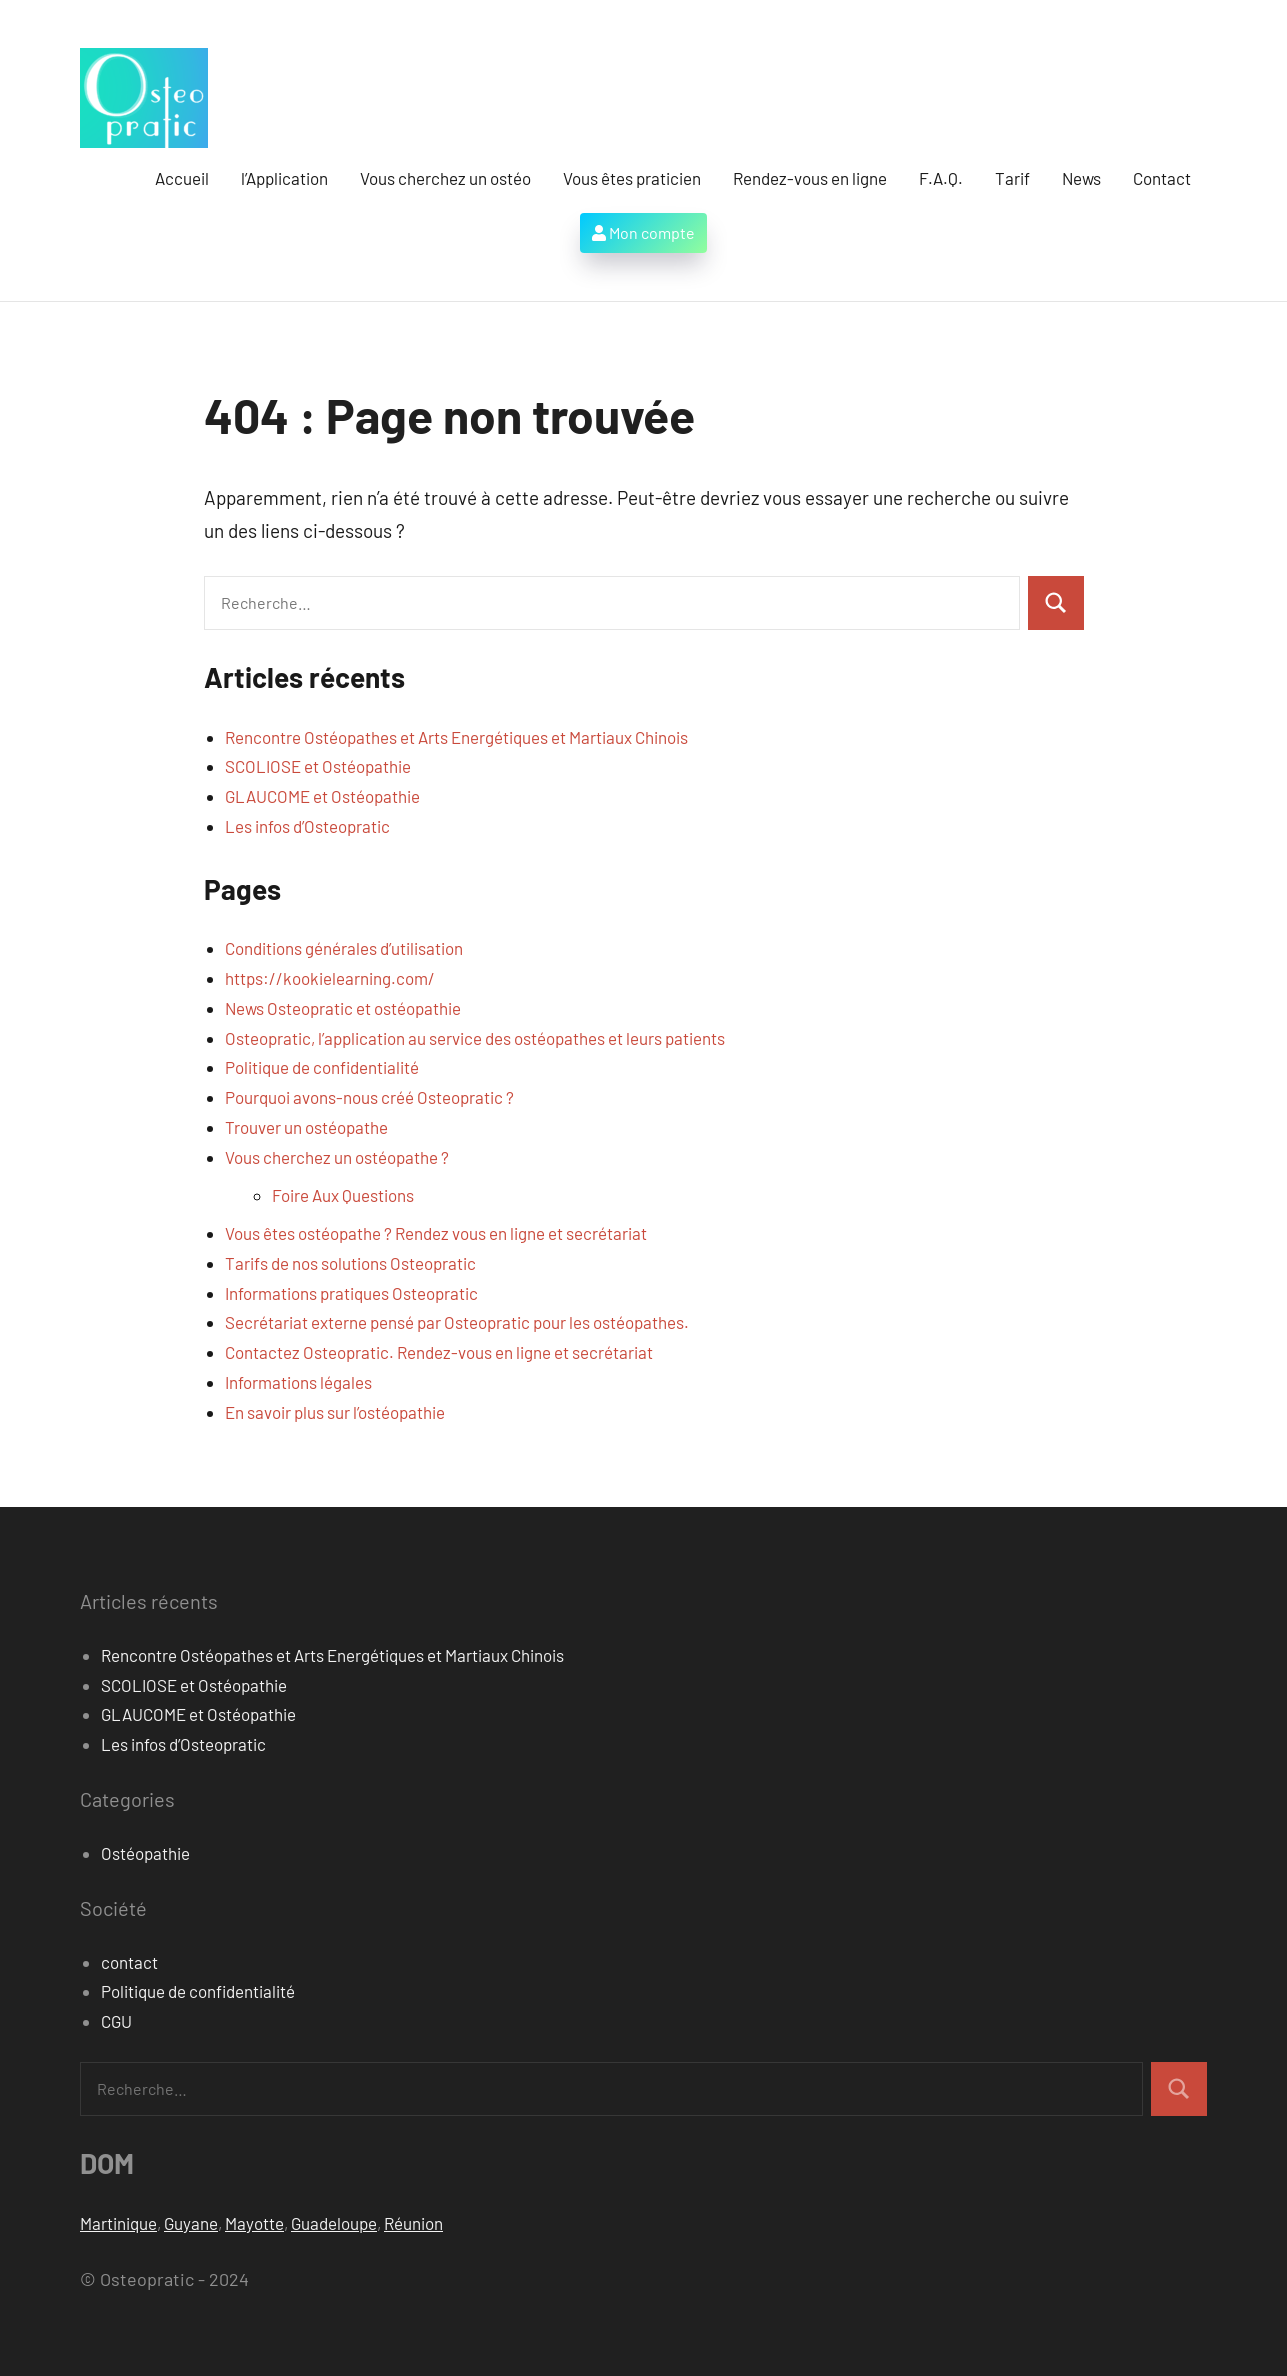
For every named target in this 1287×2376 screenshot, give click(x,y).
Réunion (413, 2223)
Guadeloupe (334, 2223)
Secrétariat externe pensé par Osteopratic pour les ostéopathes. (457, 1322)
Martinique (118, 2223)
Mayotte (254, 2223)
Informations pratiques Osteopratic (351, 1293)
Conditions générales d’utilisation (344, 948)
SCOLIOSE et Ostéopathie (318, 766)
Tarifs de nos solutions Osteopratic (350, 1263)
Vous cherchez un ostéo (445, 178)
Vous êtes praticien (632, 178)
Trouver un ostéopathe (306, 1127)
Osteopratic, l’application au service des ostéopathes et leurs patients (475, 1038)
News (1081, 178)
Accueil (182, 178)
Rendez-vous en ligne (810, 178)
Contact (1162, 178)
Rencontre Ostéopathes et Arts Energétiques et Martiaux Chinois (456, 737)
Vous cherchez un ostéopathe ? (337, 1157)
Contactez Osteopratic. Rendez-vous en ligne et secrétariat (439, 1352)
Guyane (191, 2223)
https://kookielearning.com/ (330, 978)
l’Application (284, 178)
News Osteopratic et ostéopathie (343, 1008)
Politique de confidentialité (322, 1067)
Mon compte (643, 232)
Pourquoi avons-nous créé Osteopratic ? (369, 1097)
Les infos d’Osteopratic (307, 826)
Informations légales (298, 1382)
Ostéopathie (145, 1853)
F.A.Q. (941, 178)
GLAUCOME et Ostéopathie (322, 796)
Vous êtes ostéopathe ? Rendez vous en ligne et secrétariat (436, 1233)
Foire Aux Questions (343, 1195)
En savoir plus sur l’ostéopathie (335, 1412)
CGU (116, 2021)
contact (129, 1962)
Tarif (1012, 178)
